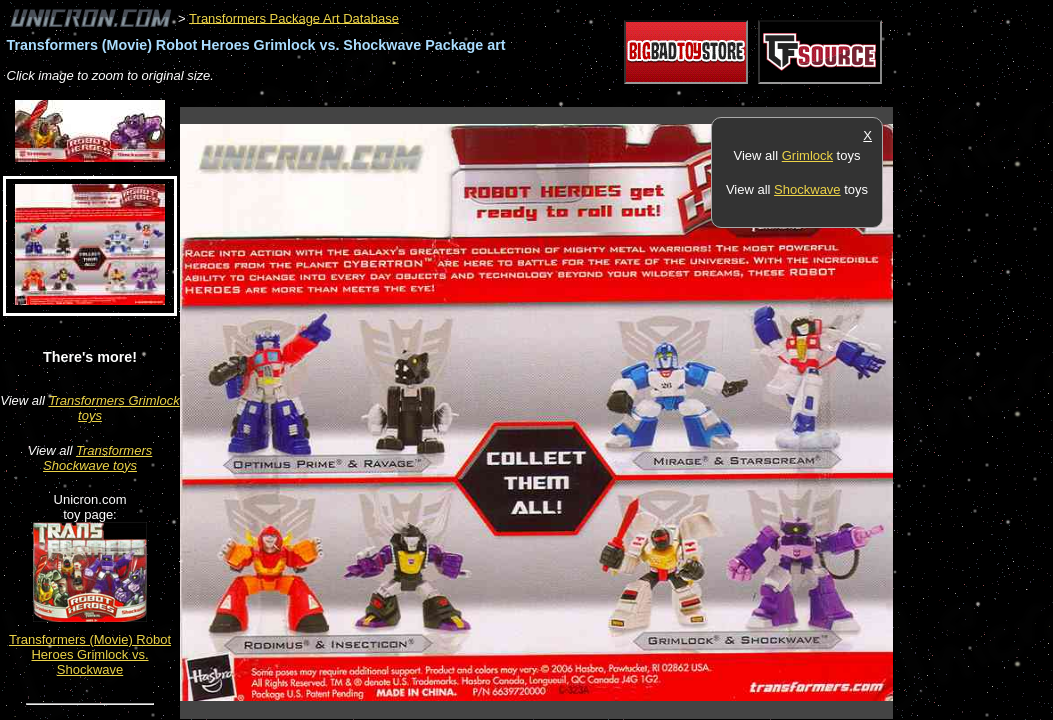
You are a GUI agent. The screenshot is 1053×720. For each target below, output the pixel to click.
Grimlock (807, 155)
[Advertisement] (544, 96)
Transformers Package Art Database (294, 17)
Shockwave (807, 189)
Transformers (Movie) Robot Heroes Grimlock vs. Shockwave (90, 654)
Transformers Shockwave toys (97, 458)
